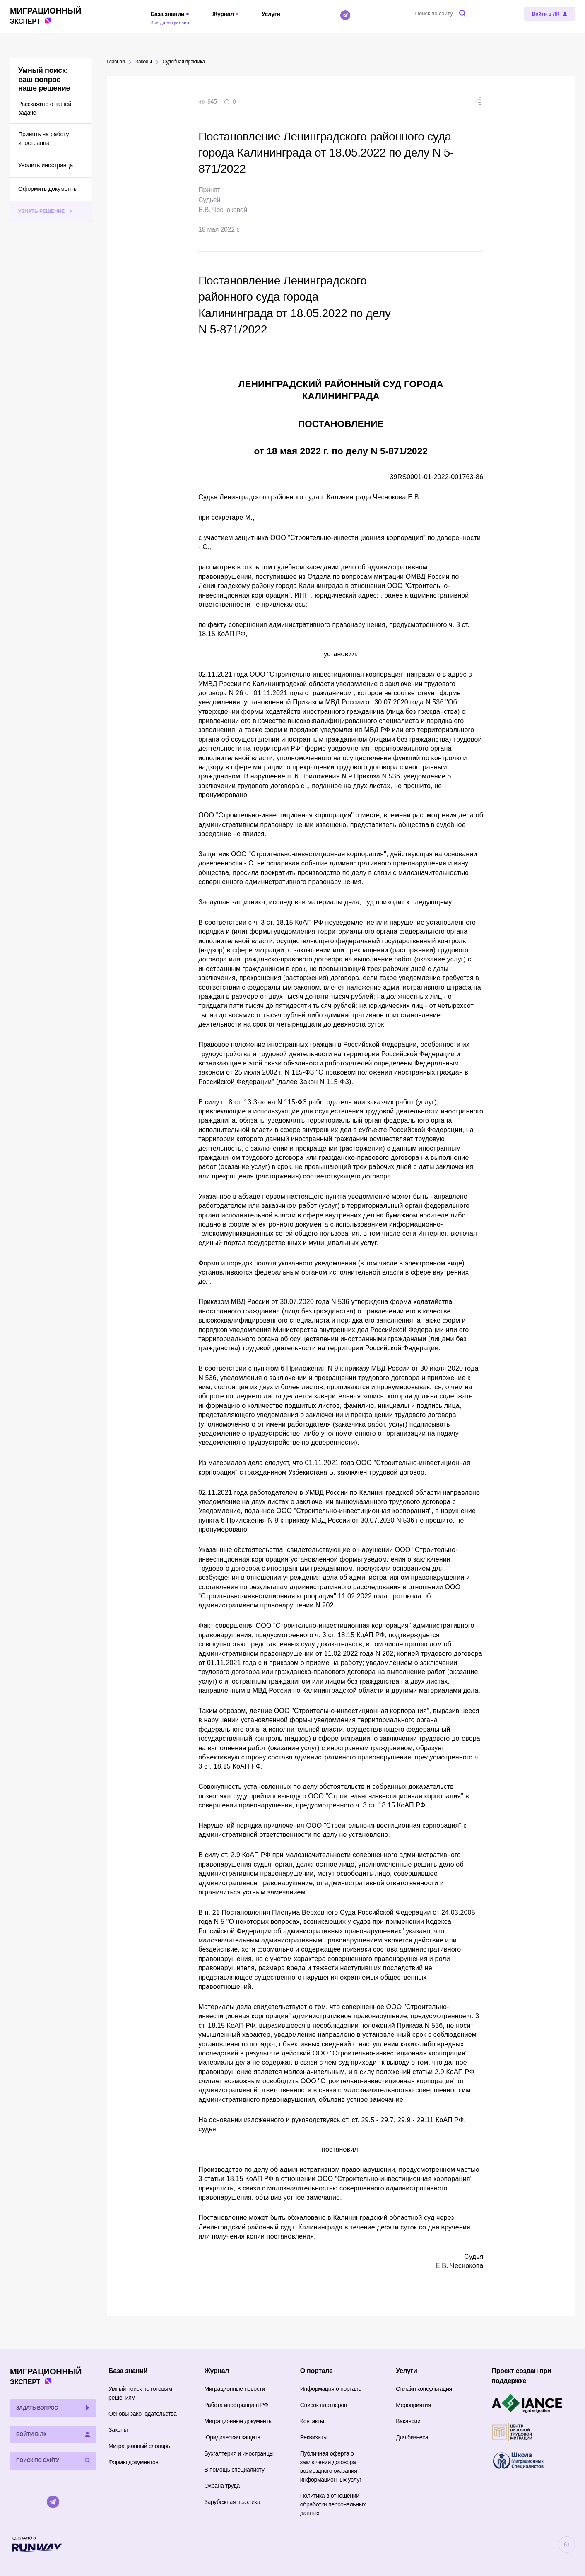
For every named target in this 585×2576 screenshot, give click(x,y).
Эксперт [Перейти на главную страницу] (45, 15)
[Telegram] (345, 15)
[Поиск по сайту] (442, 13)
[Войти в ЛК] (549, 14)
